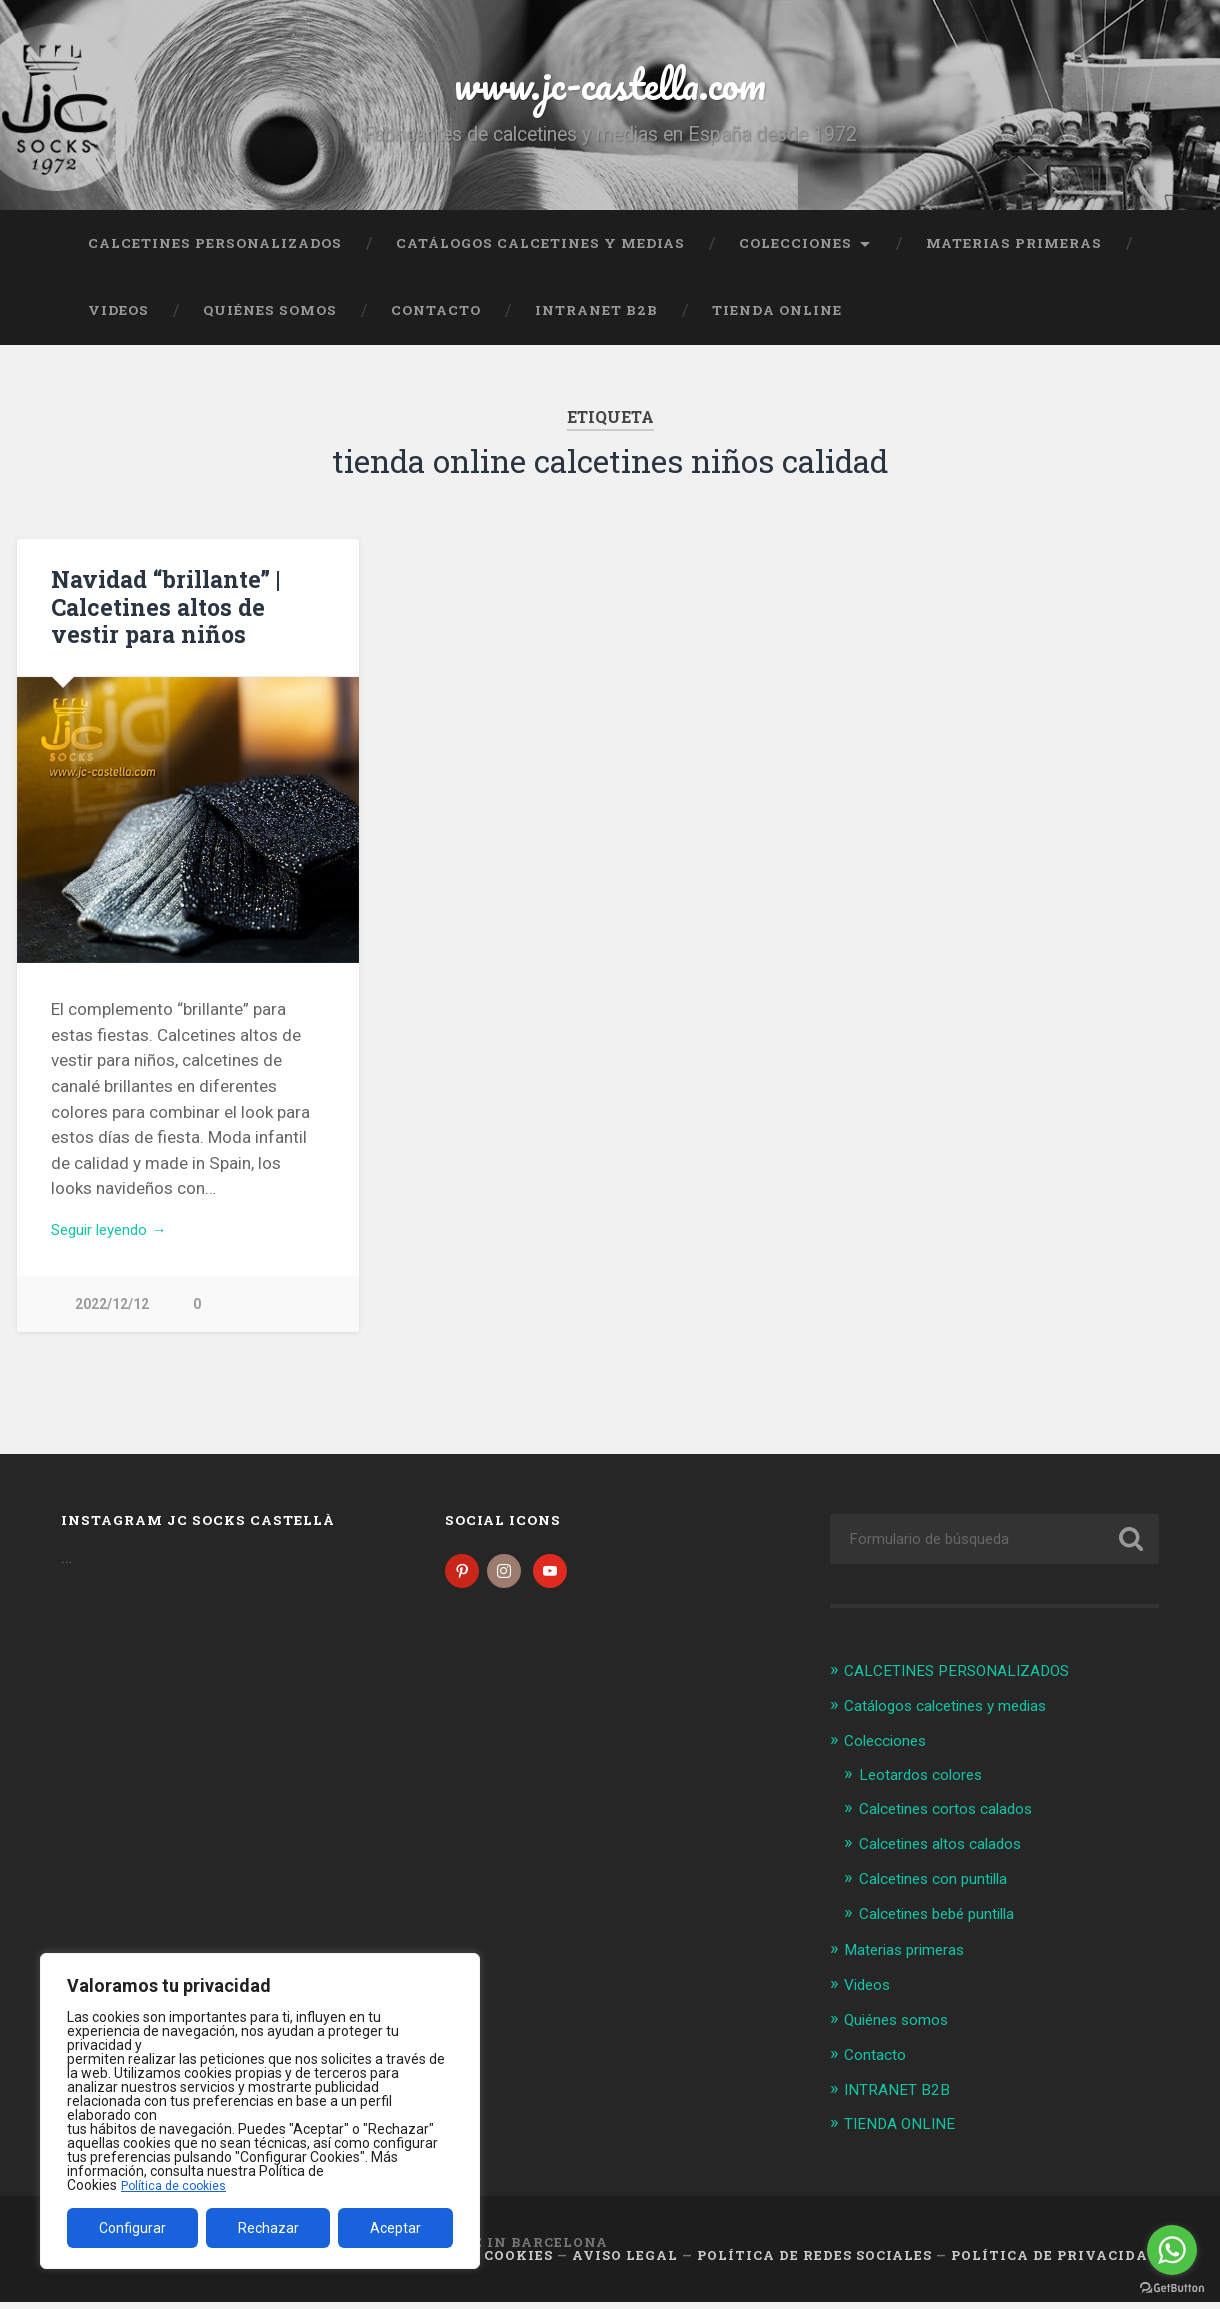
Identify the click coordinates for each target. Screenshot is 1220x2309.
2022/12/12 (112, 1320)
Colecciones (795, 255)
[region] (260, 2111)
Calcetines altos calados (951, 1857)
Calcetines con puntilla (943, 1891)
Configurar (132, 2228)
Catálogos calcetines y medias (540, 255)
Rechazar (268, 2228)
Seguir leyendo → (117, 1244)
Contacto (436, 323)
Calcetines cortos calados (957, 1822)
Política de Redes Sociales (814, 2262)
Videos (118, 323)
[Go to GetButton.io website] (1172, 2288)
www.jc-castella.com (610, 89)
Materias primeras (1014, 255)
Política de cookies (179, 2185)
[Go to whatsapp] (1172, 2250)
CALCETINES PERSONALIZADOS (215, 255)
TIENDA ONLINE (777, 323)
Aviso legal (625, 2262)
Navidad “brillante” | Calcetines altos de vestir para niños (164, 619)
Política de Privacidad (1055, 2262)
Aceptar (395, 2228)
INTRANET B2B (596, 323)
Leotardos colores (928, 1788)
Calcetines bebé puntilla (947, 1925)
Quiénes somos (270, 323)
